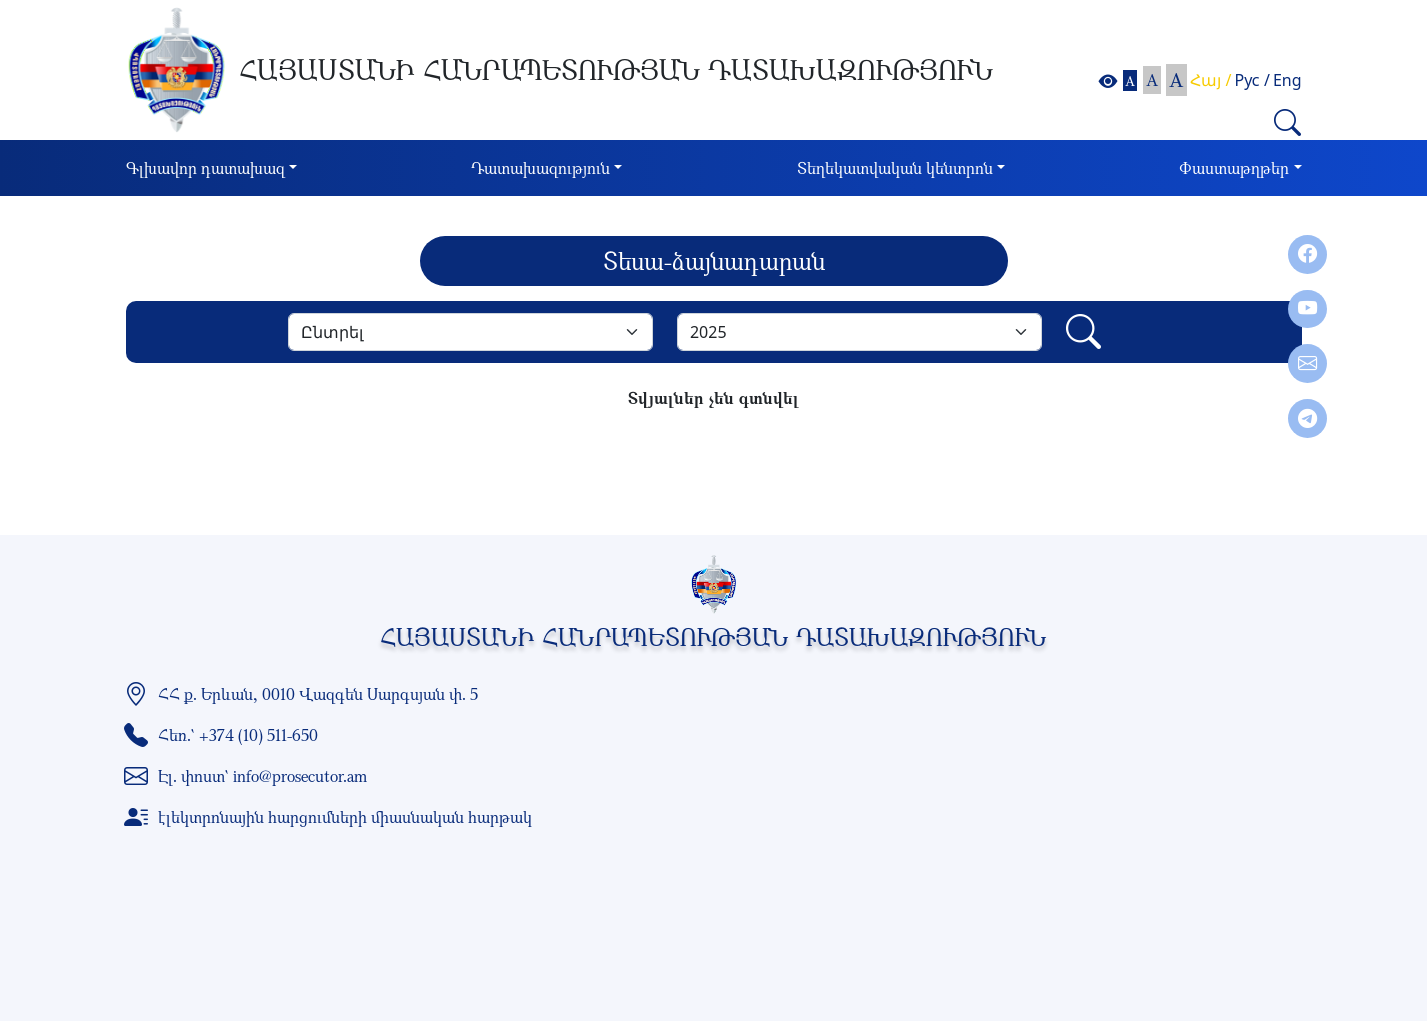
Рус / (1252, 80)
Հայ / (1210, 80)
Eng (1287, 80)
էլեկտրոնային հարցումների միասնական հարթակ (345, 817)
